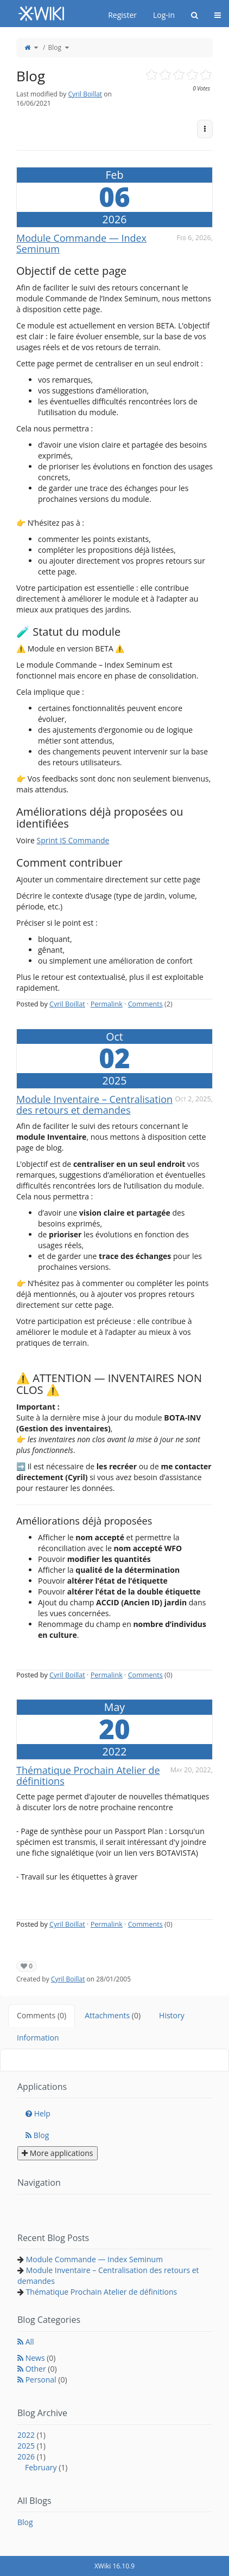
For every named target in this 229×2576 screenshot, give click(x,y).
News (41, 2358)
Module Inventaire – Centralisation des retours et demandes (94, 1104)
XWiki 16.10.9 (114, 2566)
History (172, 2015)
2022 (31, 2435)
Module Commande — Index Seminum (81, 243)
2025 (31, 2446)
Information (38, 2037)
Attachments (113, 2015)
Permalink (107, 1004)
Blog (54, 47)
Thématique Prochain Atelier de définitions (88, 1775)
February (46, 2467)
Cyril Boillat (85, 94)
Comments (145, 1004)
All (30, 2341)
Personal (46, 2379)
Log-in (164, 15)
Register (122, 15)
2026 (31, 2456)
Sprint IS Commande (73, 840)
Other (41, 2369)
